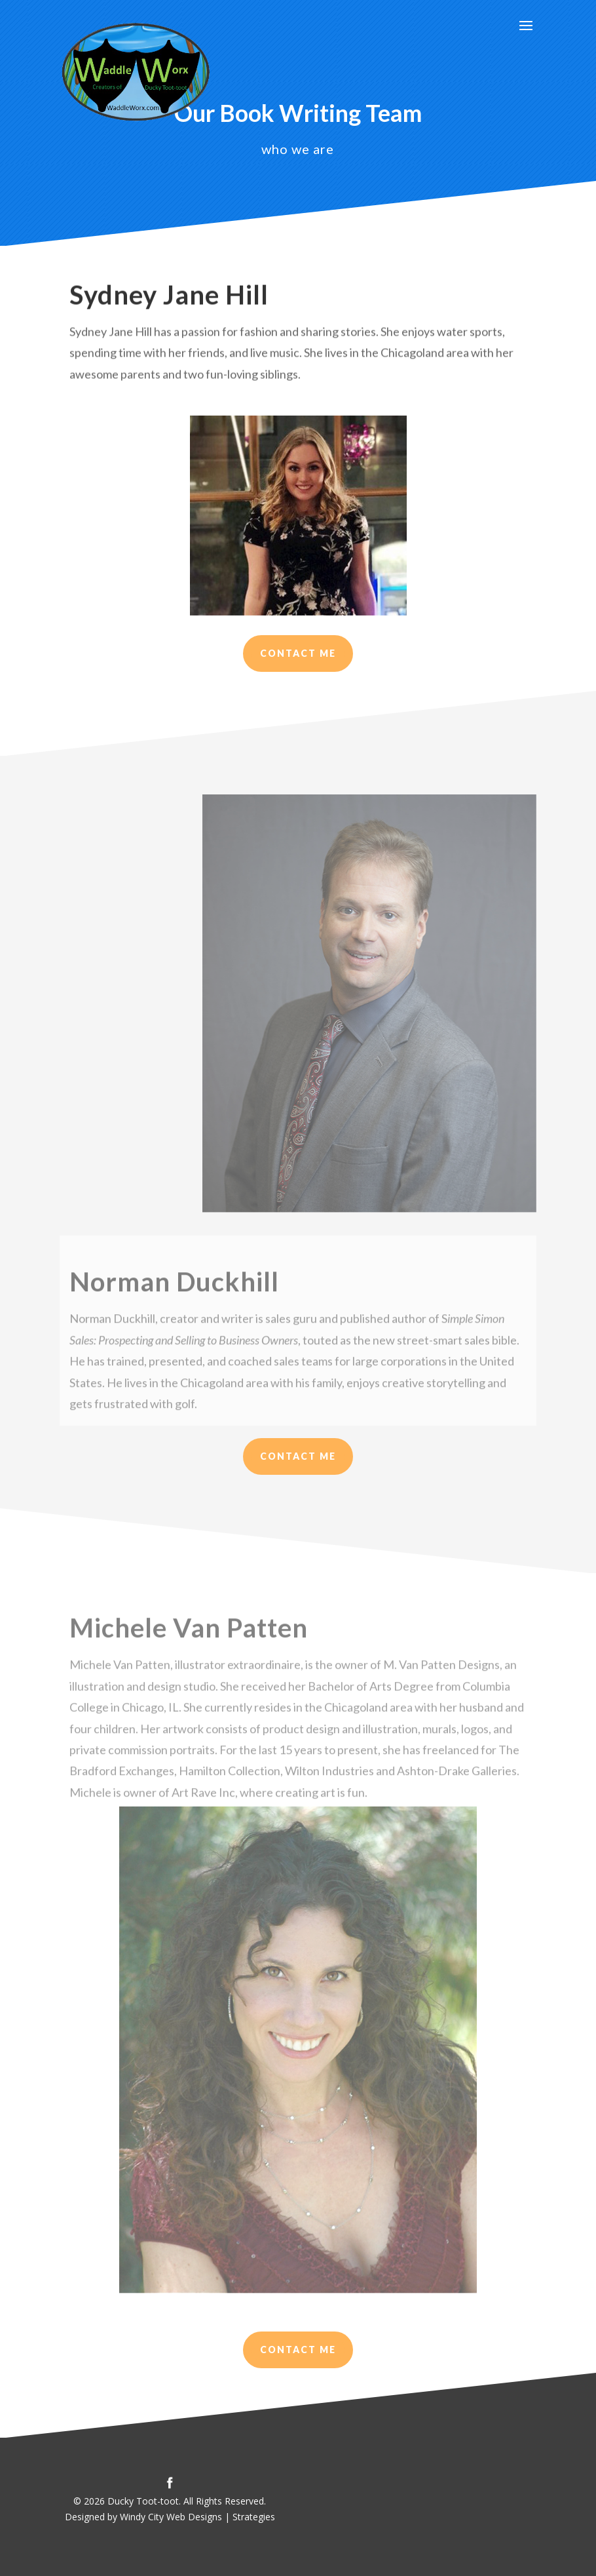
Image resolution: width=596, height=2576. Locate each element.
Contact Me (298, 653)
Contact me (298, 1456)
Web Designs (194, 2516)
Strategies (254, 2516)
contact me (298, 2349)
